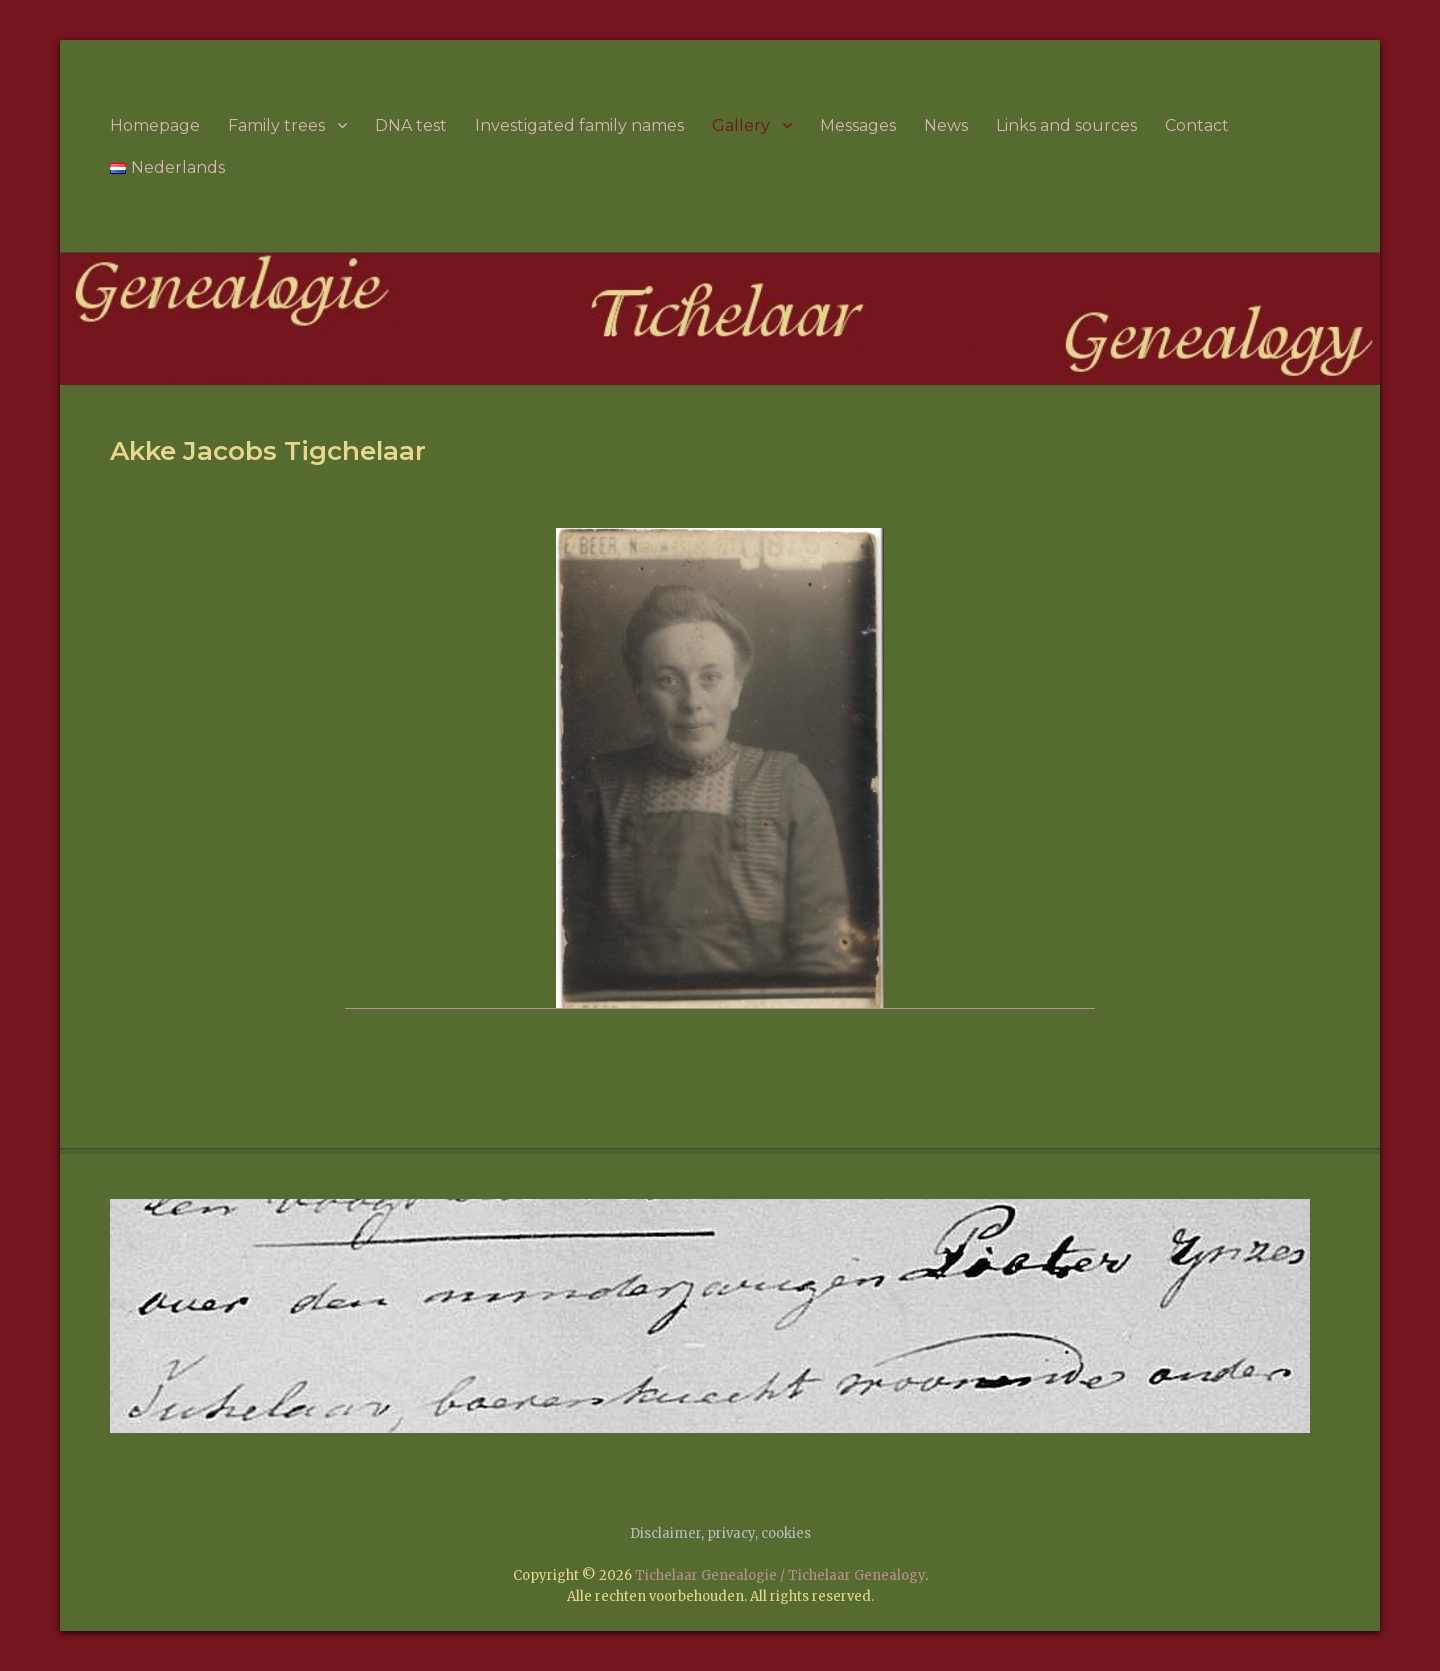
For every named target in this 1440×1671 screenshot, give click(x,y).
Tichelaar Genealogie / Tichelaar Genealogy (780, 1575)
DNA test (411, 125)
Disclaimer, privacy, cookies (720, 1533)
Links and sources (1066, 125)
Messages (858, 125)
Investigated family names (579, 125)
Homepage (155, 125)
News (946, 125)
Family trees (276, 125)
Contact (1197, 125)
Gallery (741, 125)
